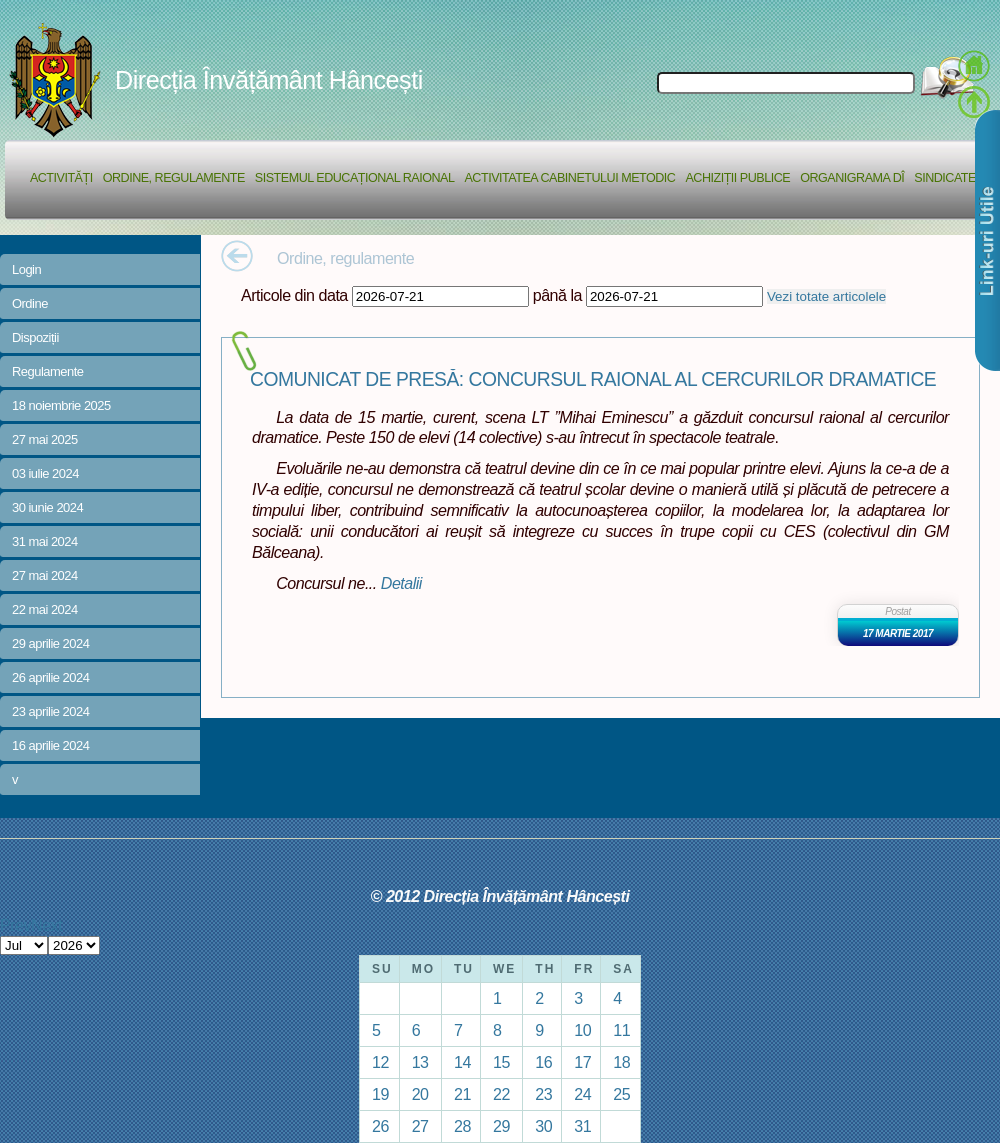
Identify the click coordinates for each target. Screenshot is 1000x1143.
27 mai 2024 (45, 575)
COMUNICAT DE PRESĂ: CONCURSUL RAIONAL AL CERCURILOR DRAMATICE (593, 379)
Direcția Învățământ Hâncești (269, 80)
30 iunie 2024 (47, 507)
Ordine (30, 303)
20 (420, 1094)
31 (582, 1126)
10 (582, 1030)
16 (543, 1062)
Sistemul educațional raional (355, 178)
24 (582, 1094)
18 (621, 1062)
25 (621, 1094)
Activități (61, 178)
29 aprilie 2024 (50, 643)
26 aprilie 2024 (50, 677)
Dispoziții (35, 337)
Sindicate (945, 178)
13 (420, 1062)
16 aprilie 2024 (50, 745)
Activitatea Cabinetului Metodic (569, 178)
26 (380, 1126)
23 (543, 1094)
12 (380, 1062)
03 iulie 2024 (45, 473)
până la (557, 295)
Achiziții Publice (737, 178)
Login (26, 269)
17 (582, 1062)
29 (501, 1126)
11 (621, 1030)
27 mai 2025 (45, 439)
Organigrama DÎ (852, 178)
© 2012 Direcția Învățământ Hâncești (500, 896)
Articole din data (294, 295)
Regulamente (47, 371)
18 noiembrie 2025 (61, 405)
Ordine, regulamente (174, 178)
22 (501, 1094)
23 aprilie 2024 (50, 711)
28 (462, 1126)
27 (420, 1126)
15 (501, 1062)
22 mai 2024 (45, 609)
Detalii (401, 583)
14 (462, 1062)
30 (543, 1126)
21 (462, 1094)
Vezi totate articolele (826, 296)
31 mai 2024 (45, 541)
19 (380, 1094)
